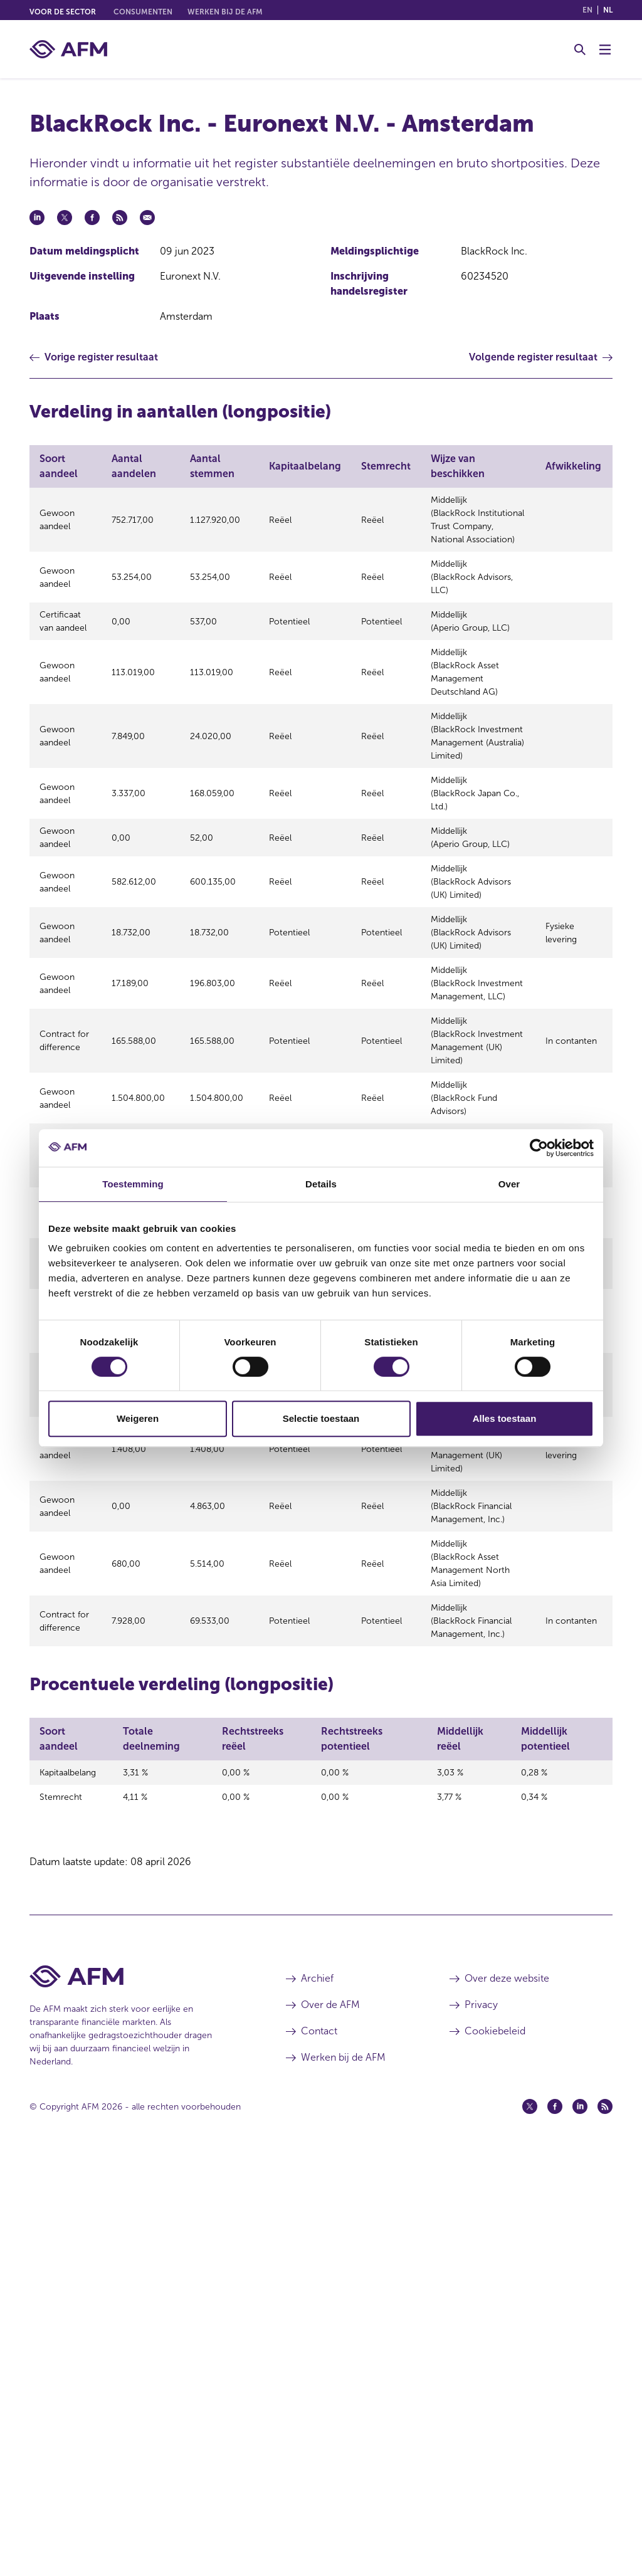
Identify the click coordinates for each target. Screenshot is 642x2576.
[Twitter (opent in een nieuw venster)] (529, 2527)
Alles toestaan (505, 1418)
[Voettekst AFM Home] (138, 2398)
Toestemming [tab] (133, 1184)
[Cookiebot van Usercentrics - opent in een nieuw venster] (539, 1147)
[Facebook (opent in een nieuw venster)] (554, 2527)
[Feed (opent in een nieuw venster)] (605, 2527)
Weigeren (138, 1418)
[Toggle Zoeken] (579, 49)
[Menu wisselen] (605, 49)
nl (608, 10)
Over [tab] (509, 1184)
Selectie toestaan (321, 1418)
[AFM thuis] (68, 49)
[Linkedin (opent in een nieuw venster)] (579, 2527)
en (587, 10)
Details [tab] (321, 1184)
